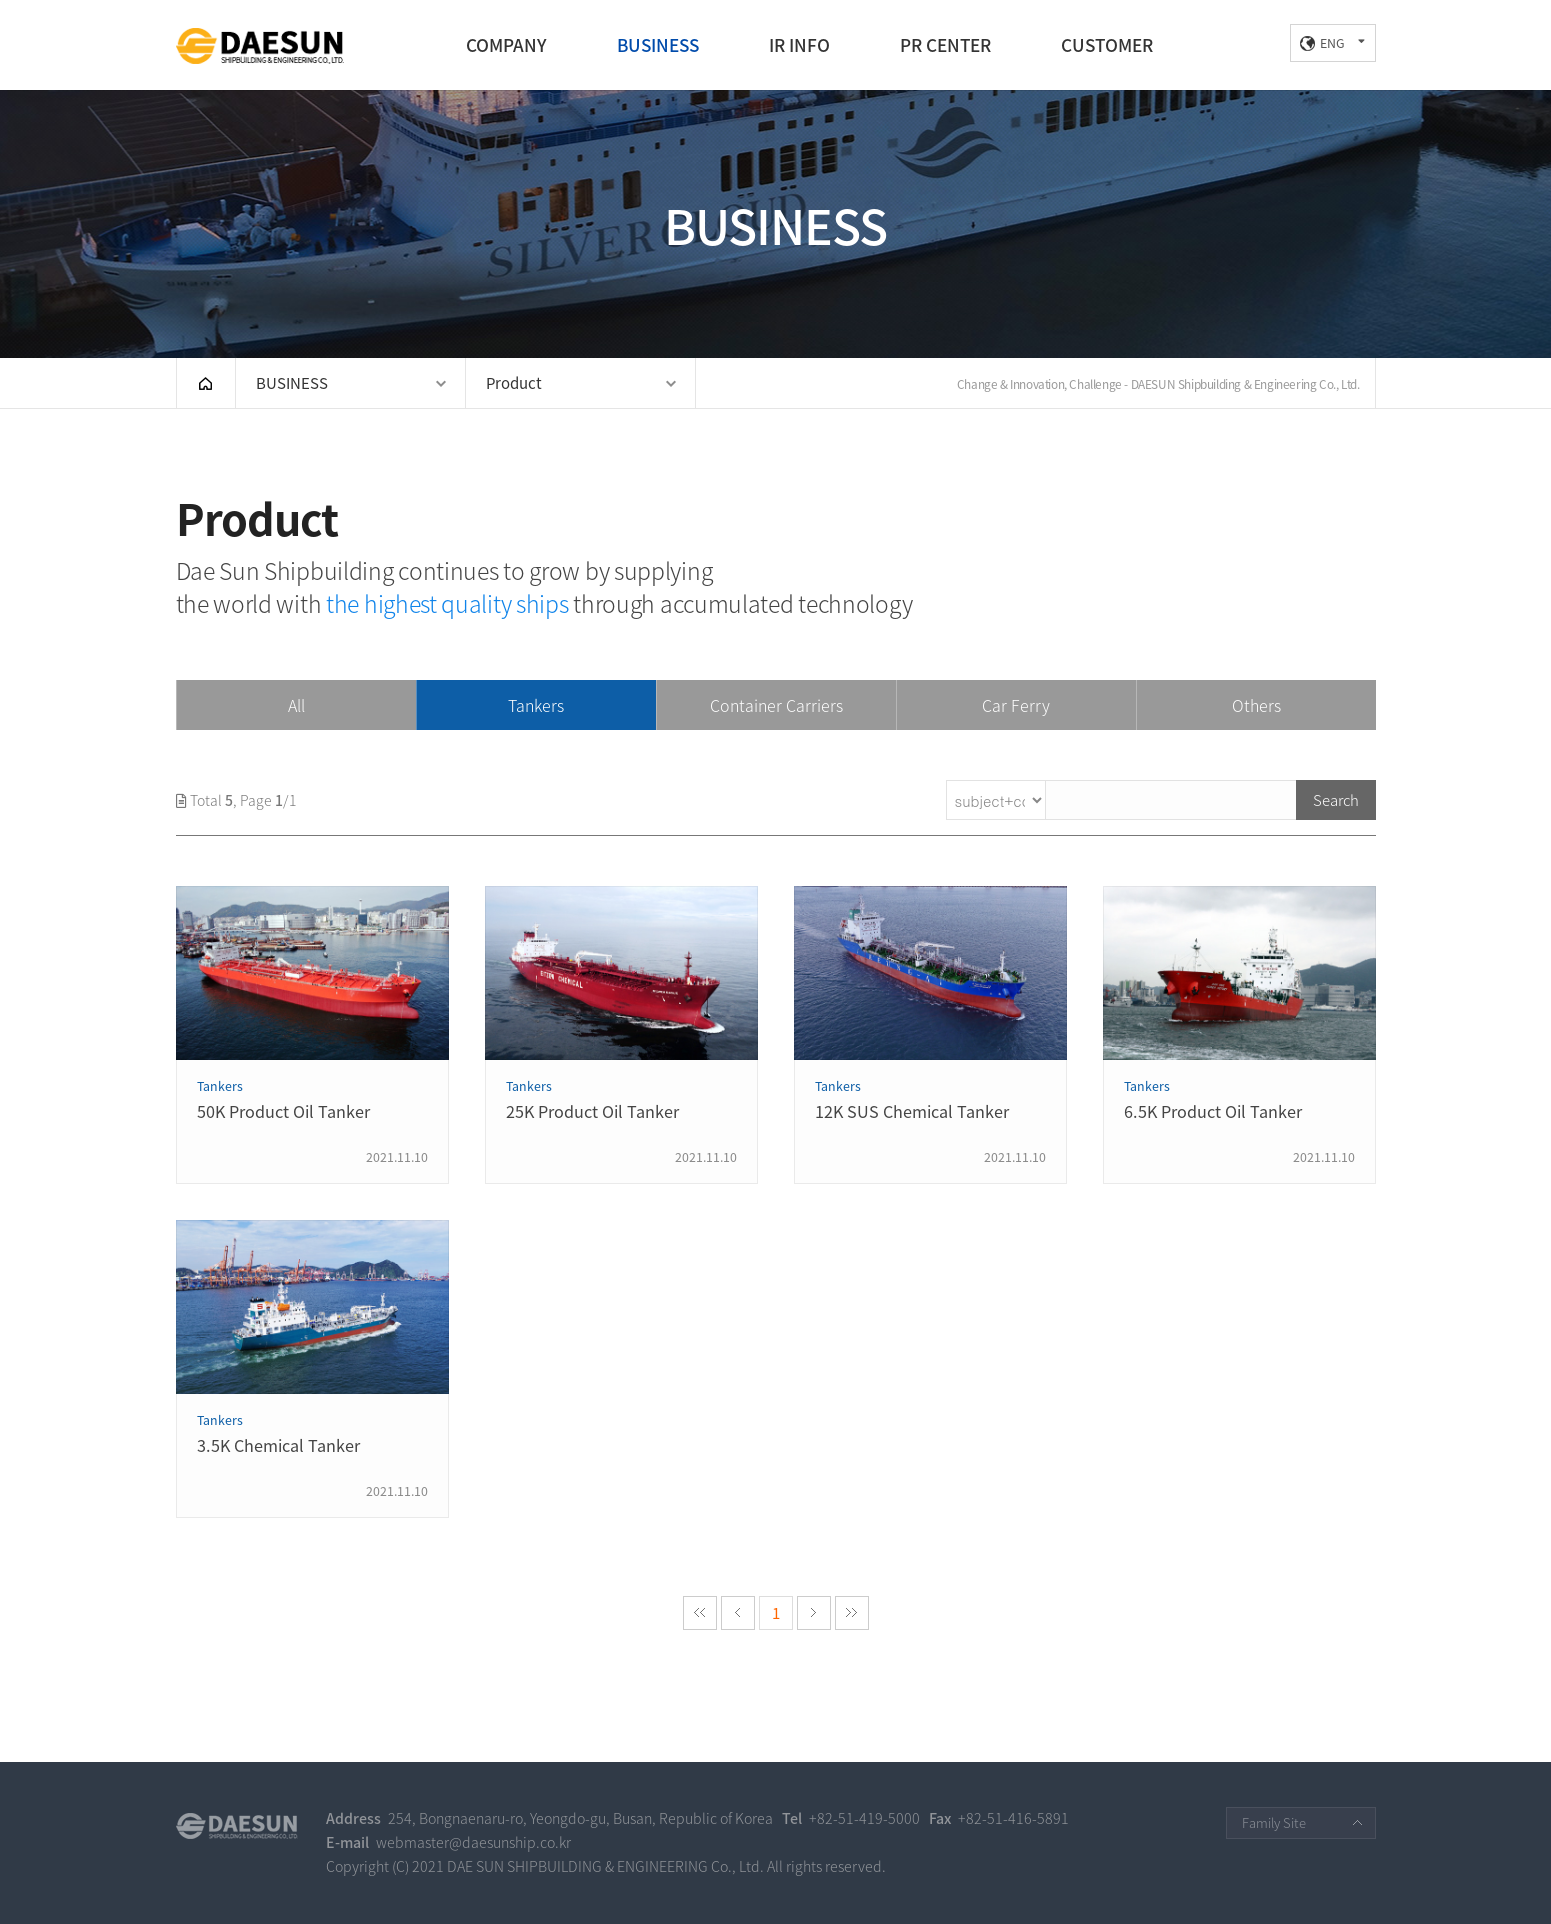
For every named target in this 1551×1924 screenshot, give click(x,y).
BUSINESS (658, 45)
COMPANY (506, 45)
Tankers (536, 705)
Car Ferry (1016, 705)
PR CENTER (945, 45)
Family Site (1274, 1822)
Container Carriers (776, 705)
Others (1256, 705)
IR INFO (799, 45)
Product (514, 383)
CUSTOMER (1107, 45)
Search (1336, 800)
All (296, 705)
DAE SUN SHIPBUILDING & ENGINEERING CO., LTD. (260, 46)
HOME (206, 383)
